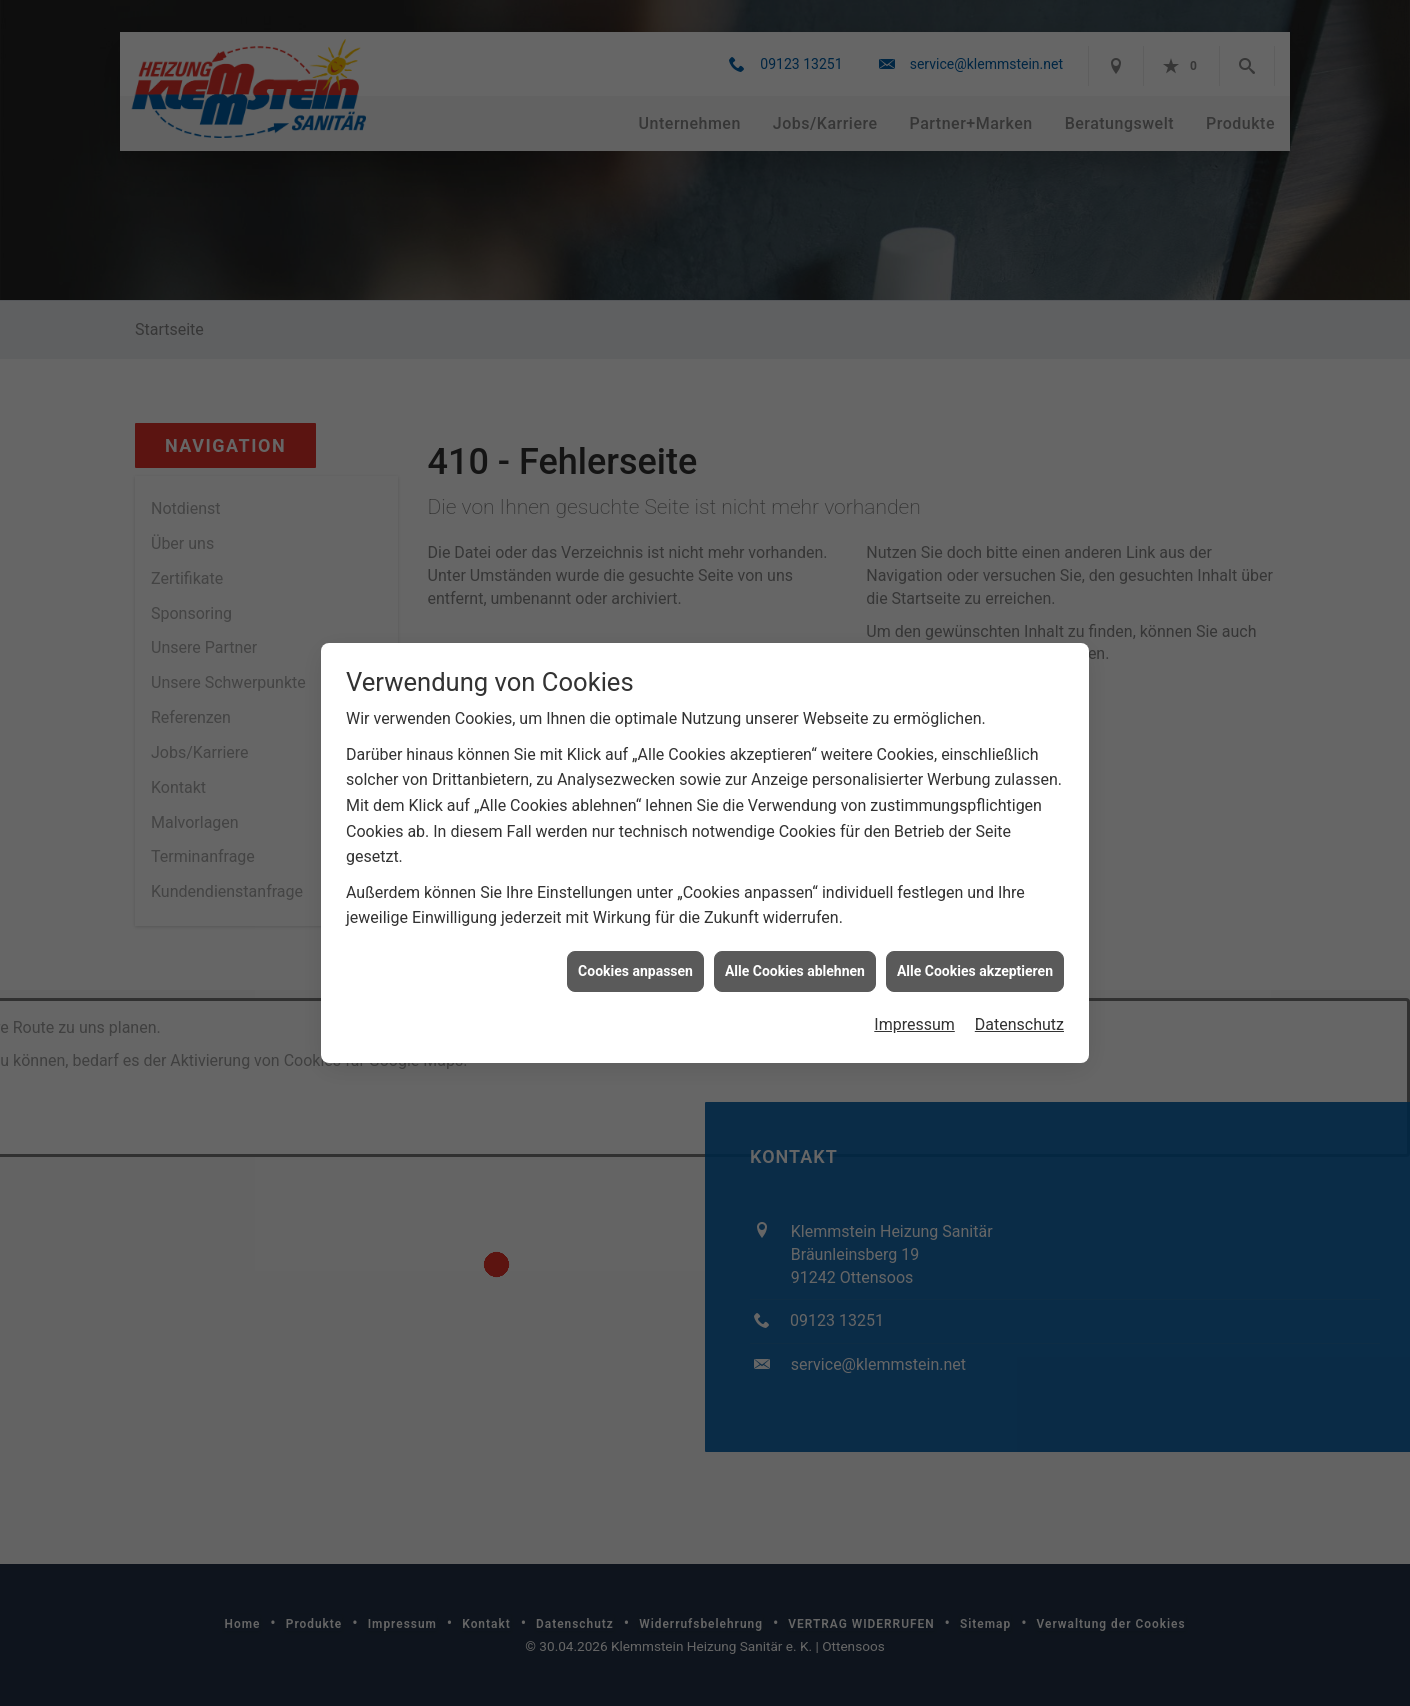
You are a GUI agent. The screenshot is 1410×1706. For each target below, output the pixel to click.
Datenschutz (1019, 998)
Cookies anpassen (635, 945)
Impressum (914, 998)
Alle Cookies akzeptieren (975, 945)
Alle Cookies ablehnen (795, 945)
